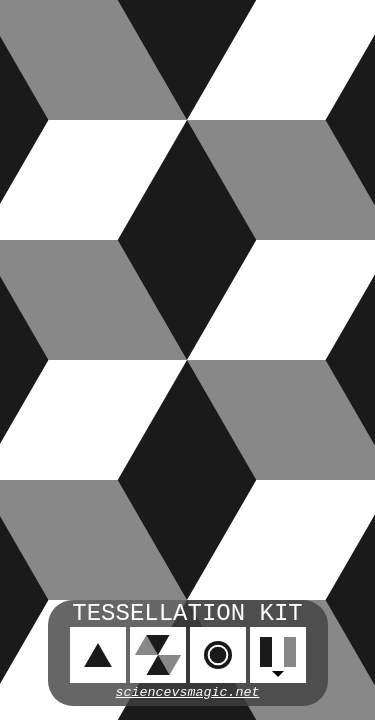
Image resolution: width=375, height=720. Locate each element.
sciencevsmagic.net (188, 692)
